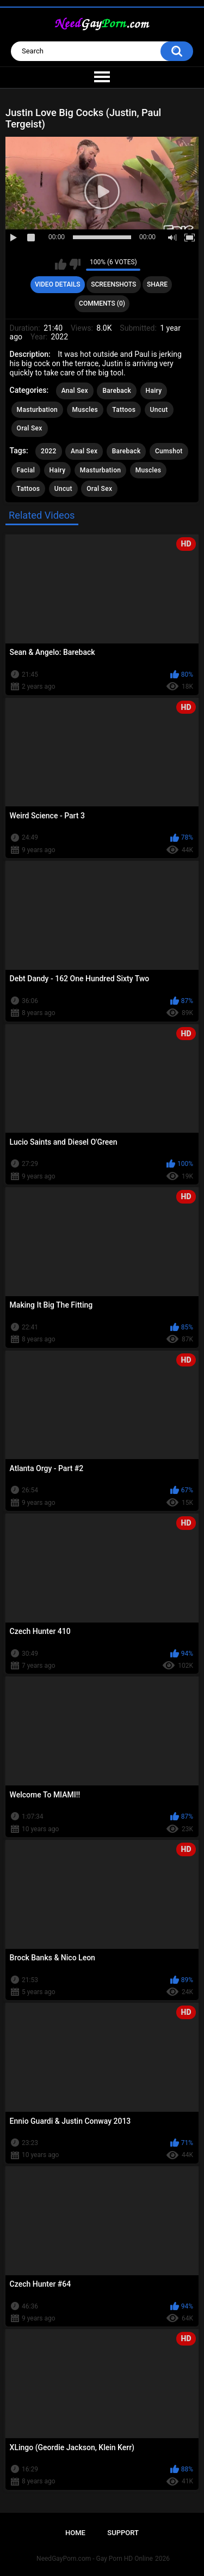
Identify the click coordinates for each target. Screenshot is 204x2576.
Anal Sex (74, 390)
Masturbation (37, 410)
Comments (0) (102, 303)
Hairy (154, 390)
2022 (48, 451)
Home (75, 2533)
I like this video (60, 264)
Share (157, 284)
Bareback (116, 390)
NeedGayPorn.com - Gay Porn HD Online (94, 2558)
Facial (26, 470)
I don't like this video (75, 264)
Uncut (159, 410)
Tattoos (123, 410)
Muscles (85, 410)
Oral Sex (29, 428)
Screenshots (113, 284)
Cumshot (169, 451)
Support (123, 2533)
